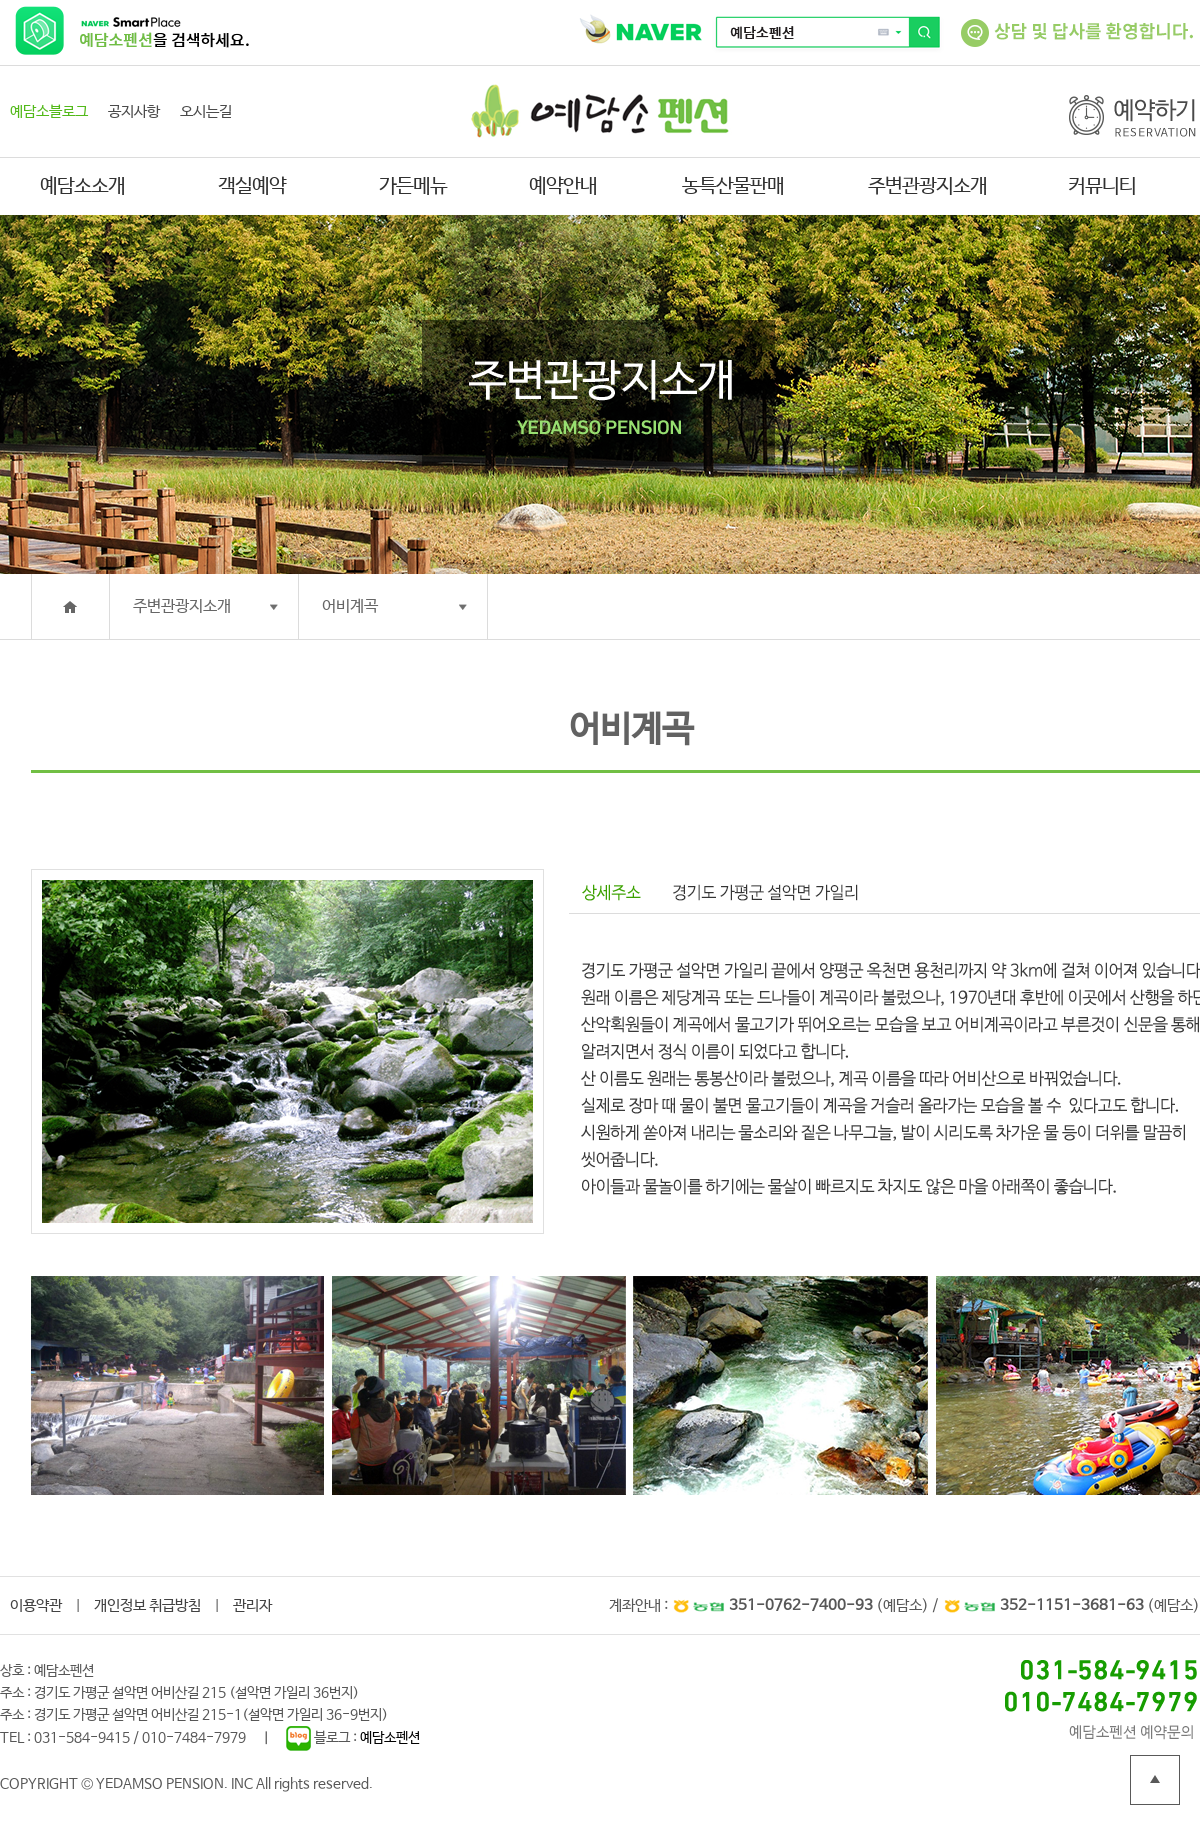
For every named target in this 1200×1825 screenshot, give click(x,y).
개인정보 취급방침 (147, 1605)
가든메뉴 (413, 186)
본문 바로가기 (0, 0)
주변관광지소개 (927, 186)
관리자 (252, 1605)
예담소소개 (82, 186)
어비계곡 (350, 606)
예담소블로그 (49, 111)
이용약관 (36, 1605)
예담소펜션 (390, 1738)
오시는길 (206, 111)
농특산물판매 (733, 186)
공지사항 (134, 111)
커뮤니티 (1102, 186)
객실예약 (252, 186)
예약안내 (563, 186)
